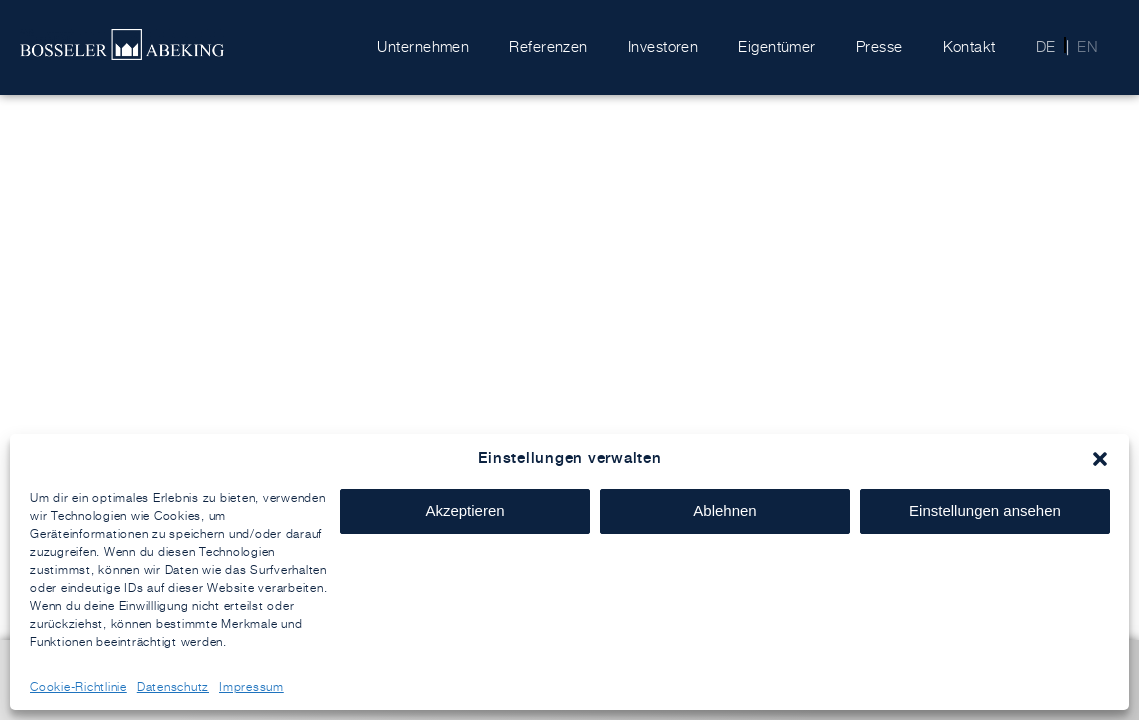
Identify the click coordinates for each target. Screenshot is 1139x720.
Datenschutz (173, 686)
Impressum (251, 686)
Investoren (663, 46)
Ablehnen (724, 510)
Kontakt (969, 46)
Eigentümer (777, 46)
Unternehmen (423, 46)
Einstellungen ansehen (985, 510)
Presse (879, 46)
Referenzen (548, 46)
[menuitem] (1040, 47)
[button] (1100, 459)
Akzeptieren (464, 510)
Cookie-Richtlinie (78, 686)
